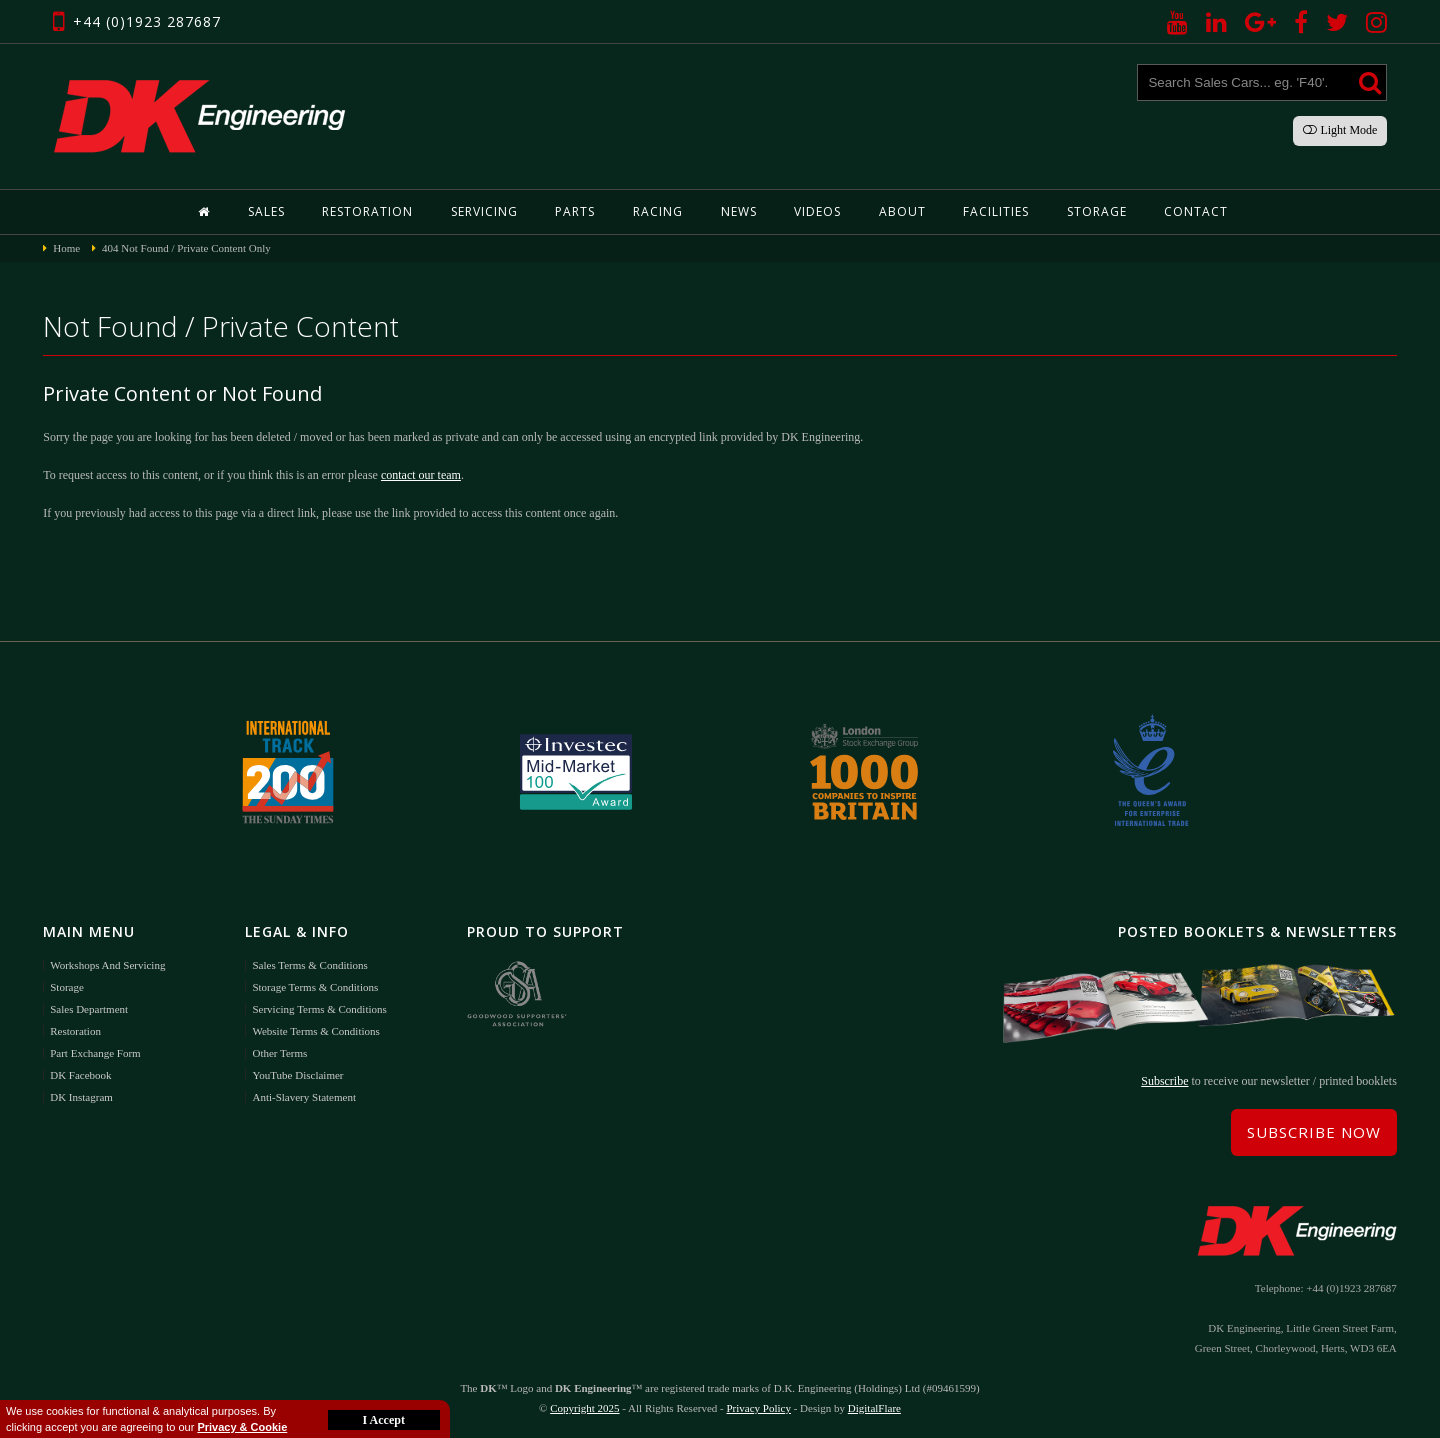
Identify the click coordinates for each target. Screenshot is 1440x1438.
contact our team (421, 475)
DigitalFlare (874, 1408)
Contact (1196, 211)
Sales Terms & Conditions (309, 965)
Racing (658, 211)
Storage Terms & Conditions (315, 987)
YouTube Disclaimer (297, 1075)
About (902, 211)
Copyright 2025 (584, 1408)
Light (1340, 130)
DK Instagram (81, 1097)
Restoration (367, 211)
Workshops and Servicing (107, 965)
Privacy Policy (758, 1408)
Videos (817, 211)
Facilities (996, 211)
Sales (266, 211)
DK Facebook (80, 1075)
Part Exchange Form (95, 1053)
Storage (1097, 211)
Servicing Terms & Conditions (319, 1009)
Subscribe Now (1314, 1132)
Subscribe (1164, 1081)
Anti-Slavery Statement (304, 1097)
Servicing (484, 211)
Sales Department (89, 1009)
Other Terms (279, 1053)
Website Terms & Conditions (315, 1031)
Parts (575, 211)
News (739, 211)
